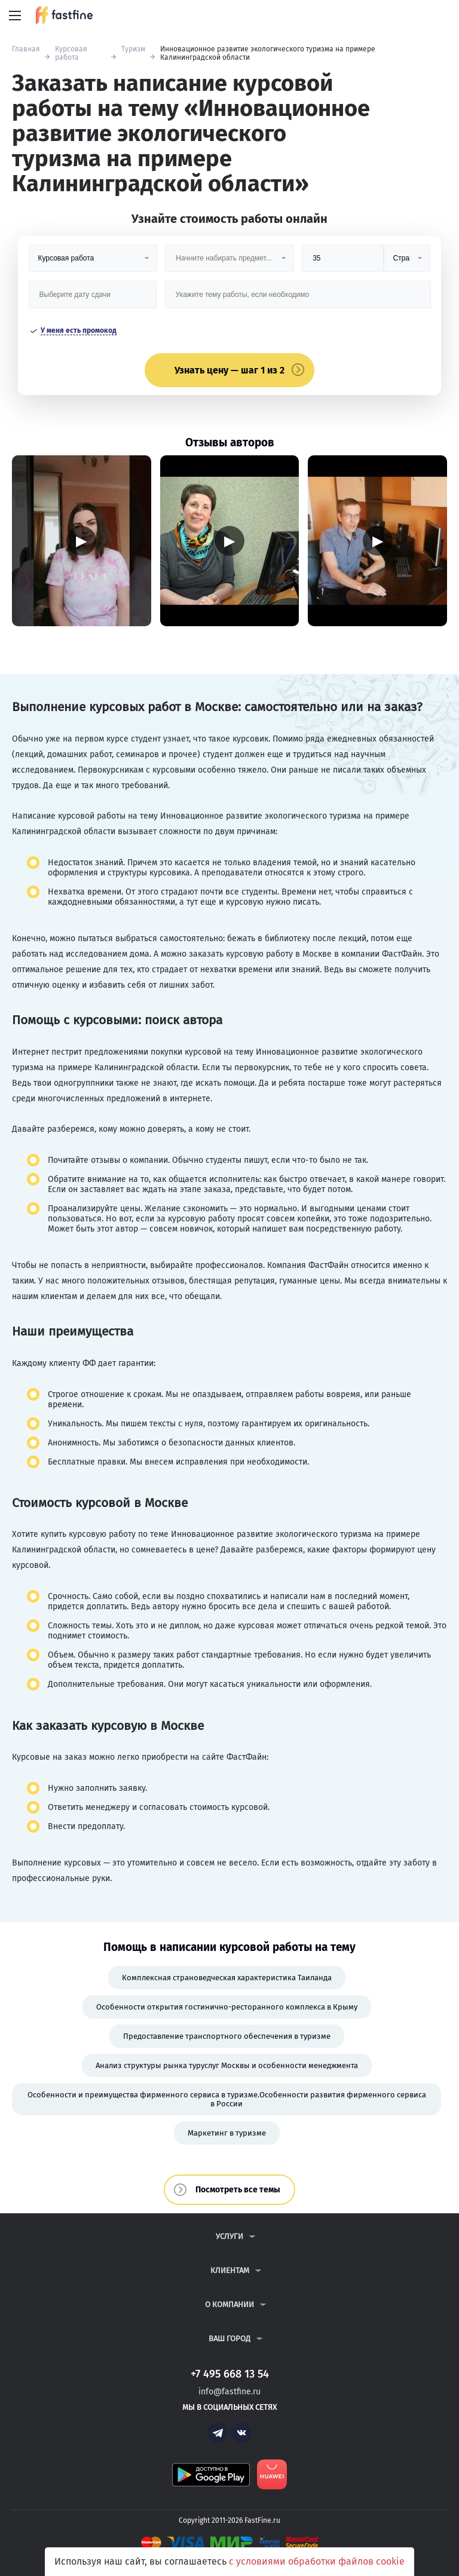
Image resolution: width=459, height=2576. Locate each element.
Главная (26, 49)
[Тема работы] (298, 299)
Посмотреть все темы (237, 2190)
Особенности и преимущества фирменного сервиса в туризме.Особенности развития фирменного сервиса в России (226, 2099)
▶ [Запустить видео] (81, 540)
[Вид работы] (93, 262)
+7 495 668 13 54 (411, 16)
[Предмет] (229, 262)
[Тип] (407, 262)
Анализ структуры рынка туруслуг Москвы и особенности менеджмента (227, 2065)
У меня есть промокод (79, 330)
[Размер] (342, 262)
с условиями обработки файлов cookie (317, 2561)
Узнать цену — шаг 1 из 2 (229, 370)
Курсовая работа (71, 53)
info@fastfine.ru (229, 2392)
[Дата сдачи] (93, 299)
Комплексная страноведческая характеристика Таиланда (227, 1977)
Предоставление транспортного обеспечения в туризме (227, 2036)
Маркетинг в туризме (227, 2132)
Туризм (133, 49)
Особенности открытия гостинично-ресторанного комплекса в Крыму (226, 2006)
